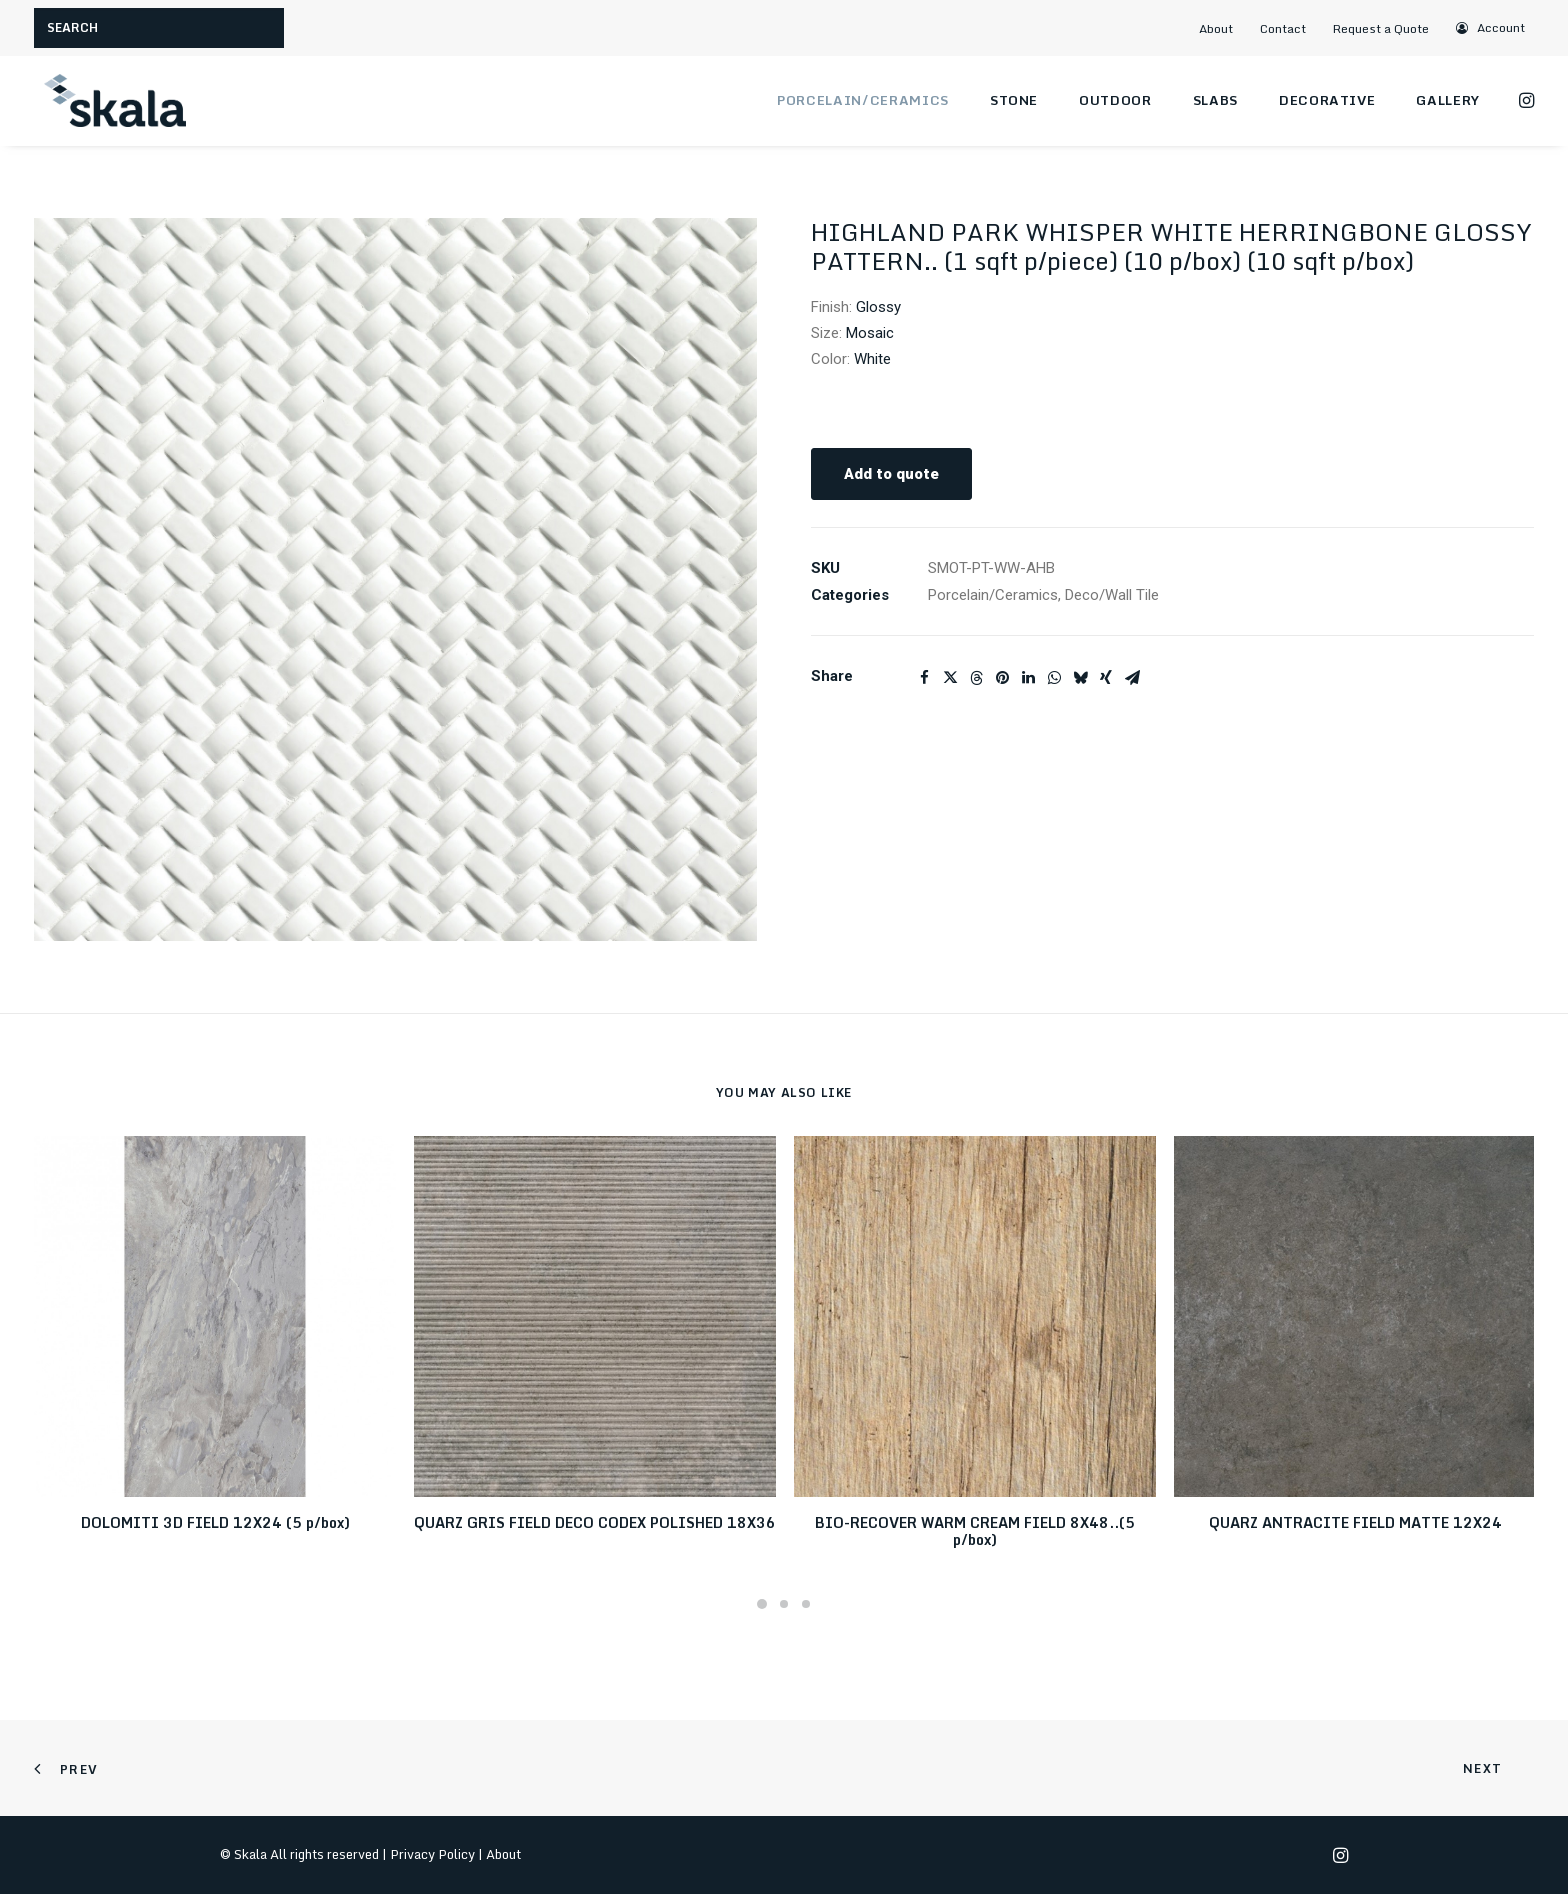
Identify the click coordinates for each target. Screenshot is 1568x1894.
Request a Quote (1381, 28)
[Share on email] (1132, 678)
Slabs (1215, 100)
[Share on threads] (976, 678)
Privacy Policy (432, 1854)
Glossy (878, 307)
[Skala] (114, 101)
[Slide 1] (762, 1604)
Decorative (1327, 100)
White (872, 359)
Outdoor (1115, 100)
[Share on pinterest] (1002, 678)
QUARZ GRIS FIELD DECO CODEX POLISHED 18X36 (595, 1522)
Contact (1283, 28)
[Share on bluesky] (1080, 678)
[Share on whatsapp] (1054, 678)
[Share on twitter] (950, 678)
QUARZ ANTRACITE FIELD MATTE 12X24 (1355, 1522)
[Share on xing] (1106, 678)
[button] (1491, 27)
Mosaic (870, 333)
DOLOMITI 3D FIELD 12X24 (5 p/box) (215, 1522)
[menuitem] (1224, 28)
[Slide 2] (784, 1604)
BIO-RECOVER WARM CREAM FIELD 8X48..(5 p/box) (975, 1531)
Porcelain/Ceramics (863, 100)
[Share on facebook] (924, 678)
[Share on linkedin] (1028, 678)
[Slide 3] (806, 1604)
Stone (1014, 100)
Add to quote (891, 474)
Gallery (1448, 100)
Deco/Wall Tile (1112, 595)
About (1216, 28)
